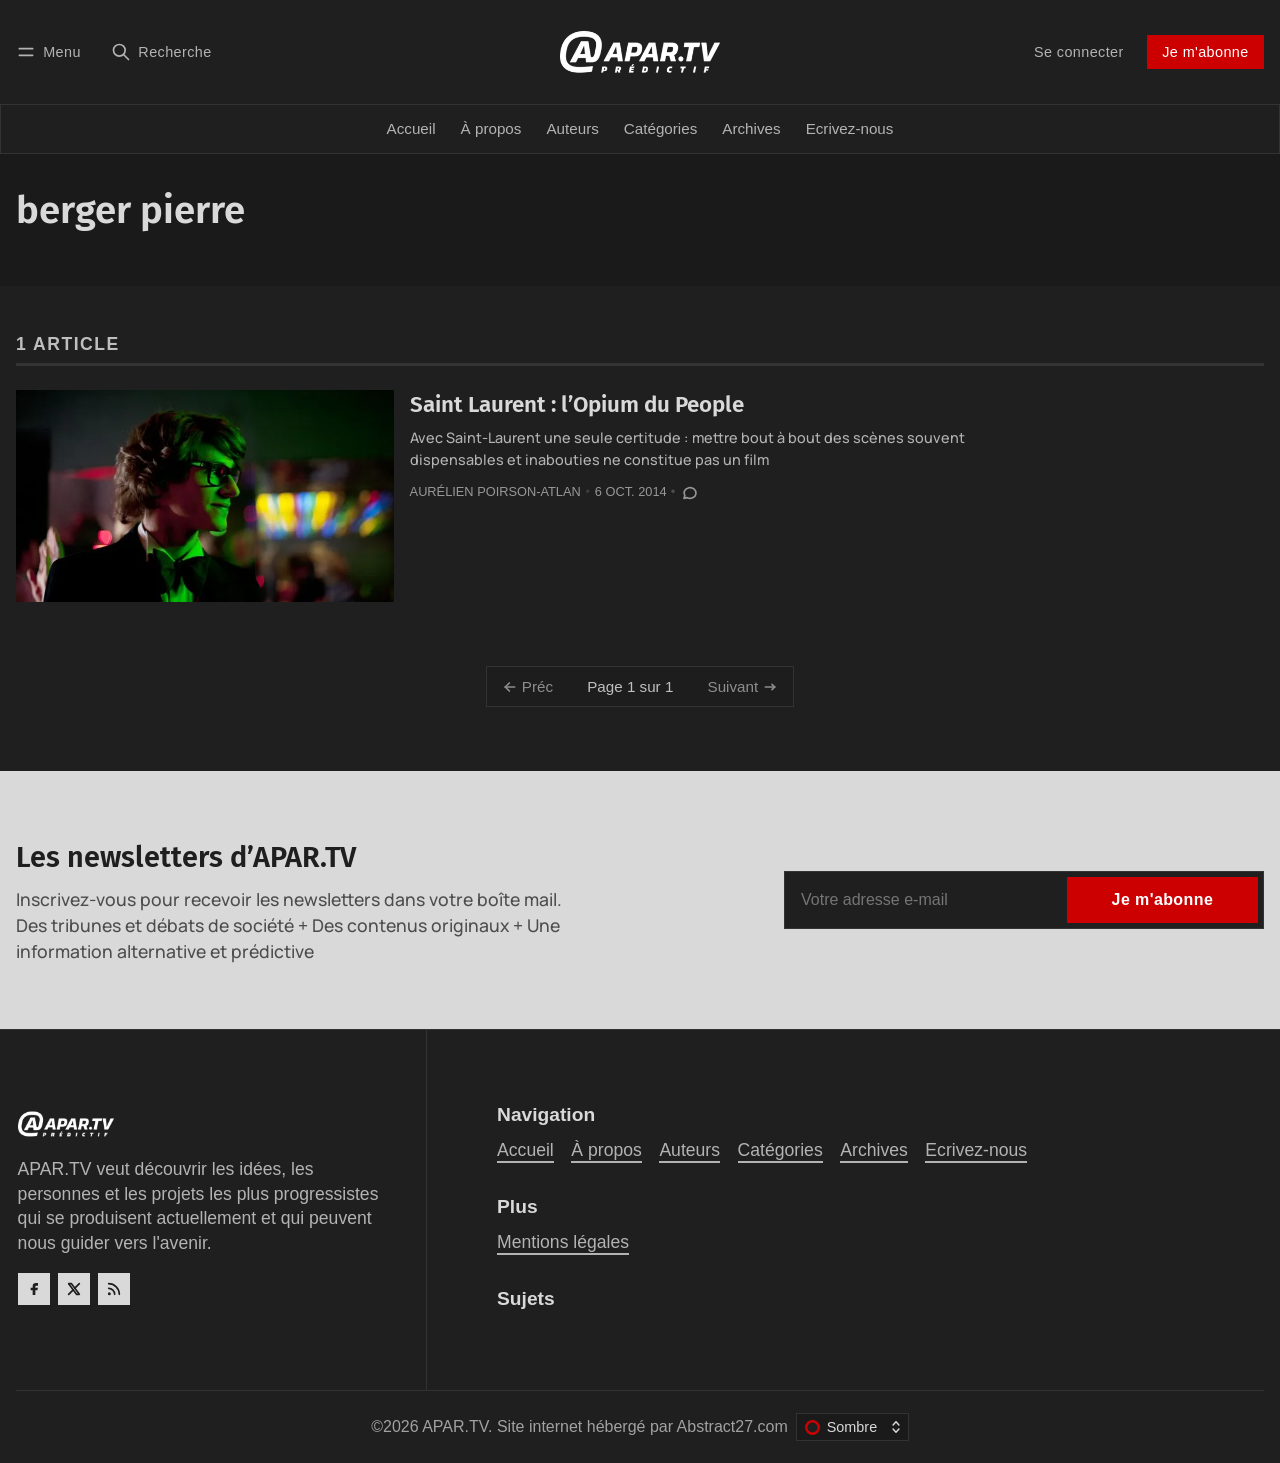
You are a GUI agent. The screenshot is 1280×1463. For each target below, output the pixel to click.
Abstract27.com (732, 1426)
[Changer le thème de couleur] (852, 1427)
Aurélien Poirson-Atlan (495, 491)
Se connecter (1079, 52)
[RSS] (114, 1289)
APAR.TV (455, 1426)
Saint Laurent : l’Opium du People (577, 404)
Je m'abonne (1205, 52)
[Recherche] (161, 51)
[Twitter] (74, 1289)
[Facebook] (34, 1289)
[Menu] (52, 51)
